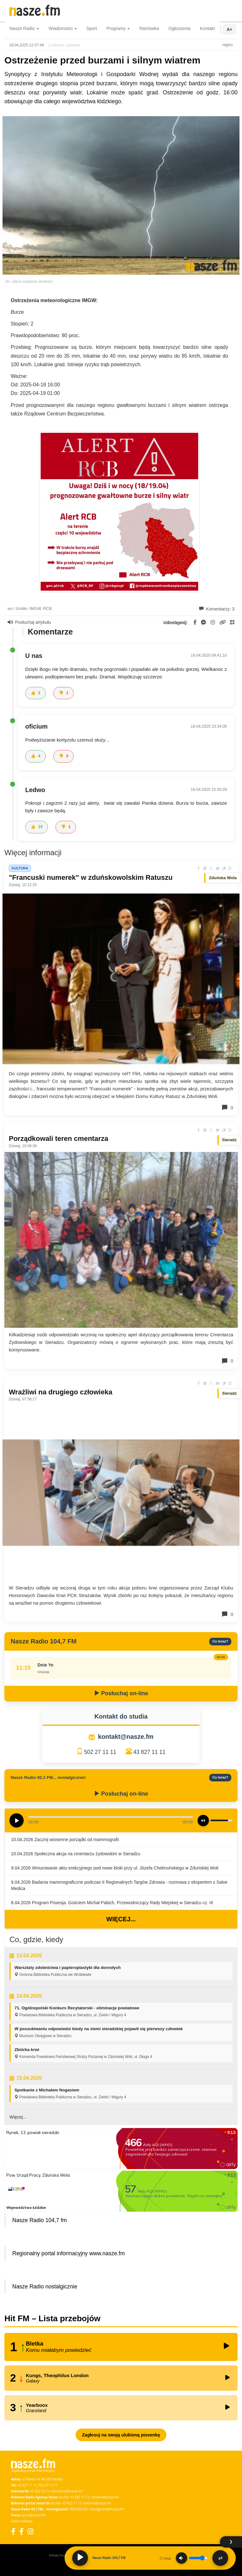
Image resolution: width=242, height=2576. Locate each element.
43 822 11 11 (80, 2497)
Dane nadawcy (21, 2521)
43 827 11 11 (149, 1752)
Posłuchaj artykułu (29, 622)
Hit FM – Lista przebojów (52, 2318)
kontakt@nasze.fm (125, 1736)
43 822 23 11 (40, 2491)
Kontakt (207, 28)
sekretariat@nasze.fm (67, 2491)
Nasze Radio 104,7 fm (39, 2220)
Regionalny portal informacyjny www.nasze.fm (68, 2253)
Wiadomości (63, 28)
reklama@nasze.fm (105, 2497)
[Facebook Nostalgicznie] (21, 2531)
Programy (118, 28)
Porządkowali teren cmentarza (58, 1138)
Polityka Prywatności (61, 2555)
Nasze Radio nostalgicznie (44, 2286)
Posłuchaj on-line (121, 1693)
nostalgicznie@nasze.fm (106, 2509)
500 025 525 (79, 2509)
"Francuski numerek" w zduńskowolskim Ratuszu (91, 877)
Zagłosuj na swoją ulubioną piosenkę (121, 2434)
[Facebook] (13, 2531)
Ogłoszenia (179, 28)
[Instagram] (30, 2531)
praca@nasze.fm (34, 2515)
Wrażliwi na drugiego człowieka (60, 1392)
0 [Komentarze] (227, 1107)
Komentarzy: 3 (216, 608)
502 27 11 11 (100, 1752)
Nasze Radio (24, 28)
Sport (91, 28)
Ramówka (149, 28)
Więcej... (120, 1919)
